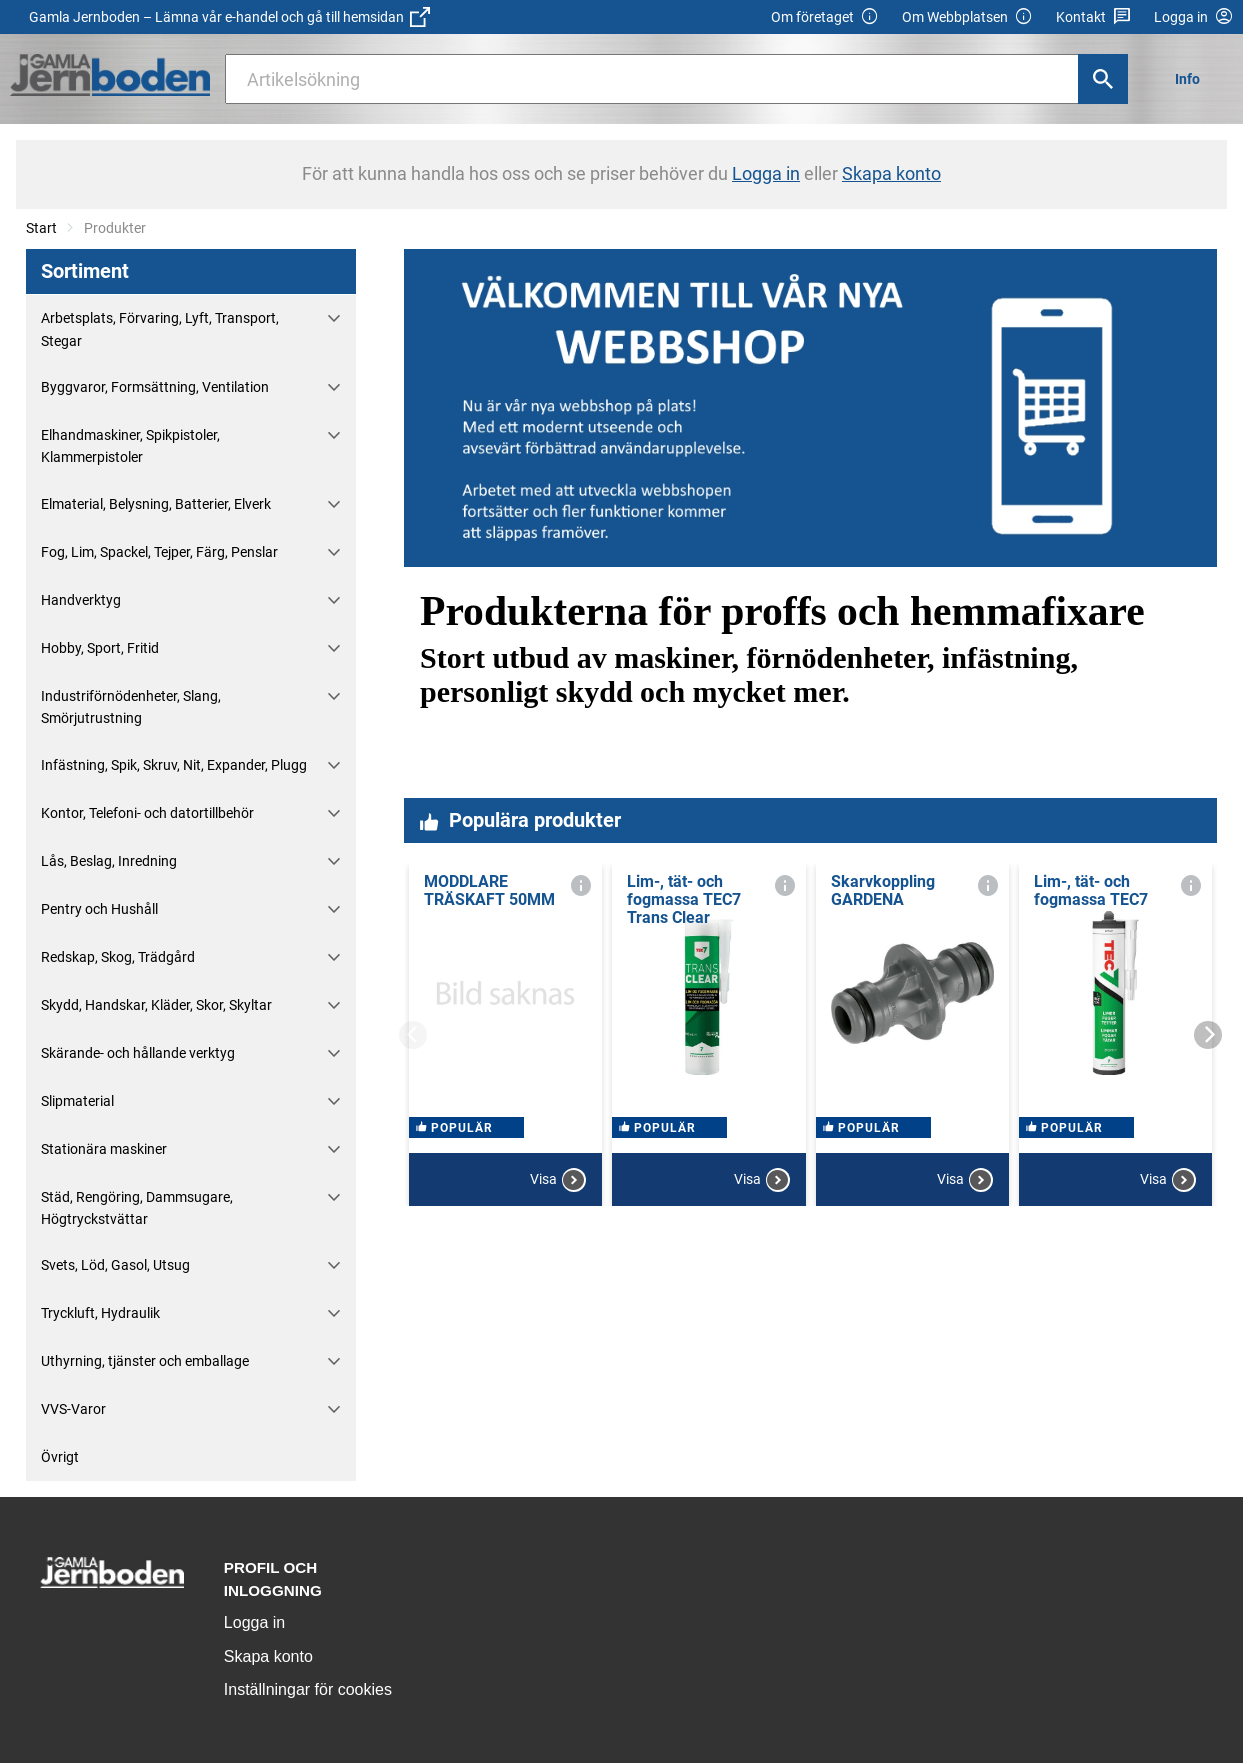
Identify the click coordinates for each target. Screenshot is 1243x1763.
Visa (558, 1180)
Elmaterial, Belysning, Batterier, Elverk (156, 504)
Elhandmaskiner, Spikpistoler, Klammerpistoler (130, 446)
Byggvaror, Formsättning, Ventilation (155, 387)
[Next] (1208, 1035)
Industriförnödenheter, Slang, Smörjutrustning (131, 707)
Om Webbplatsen (967, 17)
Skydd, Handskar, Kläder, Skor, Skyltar (156, 1005)
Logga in (254, 1622)
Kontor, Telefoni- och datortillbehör (147, 813)
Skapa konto (268, 1656)
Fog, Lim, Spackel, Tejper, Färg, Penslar (159, 552)
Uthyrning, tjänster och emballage (145, 1361)
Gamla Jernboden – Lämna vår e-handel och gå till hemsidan (229, 17)
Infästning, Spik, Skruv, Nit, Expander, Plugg (174, 765)
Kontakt (1093, 17)
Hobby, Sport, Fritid (100, 648)
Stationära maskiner (104, 1149)
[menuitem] (1193, 78)
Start (41, 228)
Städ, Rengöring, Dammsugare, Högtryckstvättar (137, 1208)
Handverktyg (81, 600)
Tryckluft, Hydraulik (100, 1313)
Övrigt (60, 1457)
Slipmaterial (77, 1101)
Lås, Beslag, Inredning (109, 861)
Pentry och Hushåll (99, 909)
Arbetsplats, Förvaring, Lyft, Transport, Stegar (160, 329)
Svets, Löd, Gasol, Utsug (115, 1265)
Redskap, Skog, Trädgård (118, 957)
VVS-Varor (73, 1409)
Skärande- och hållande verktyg (138, 1053)
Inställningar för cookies (308, 1689)
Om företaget (825, 17)
